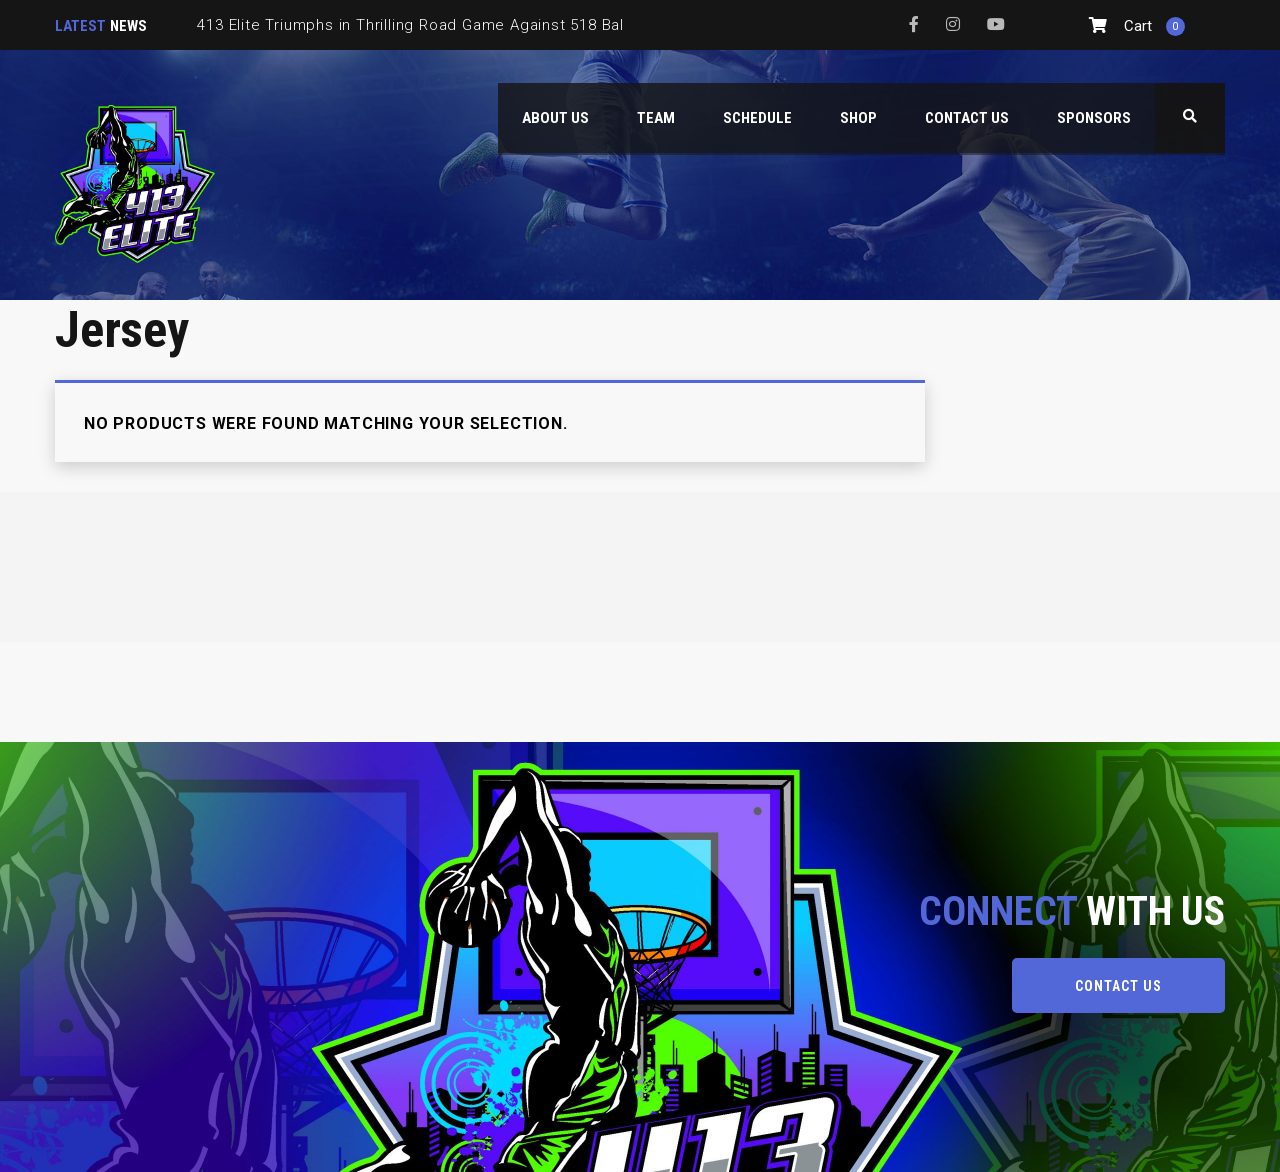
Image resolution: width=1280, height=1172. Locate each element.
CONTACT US (1118, 986)
